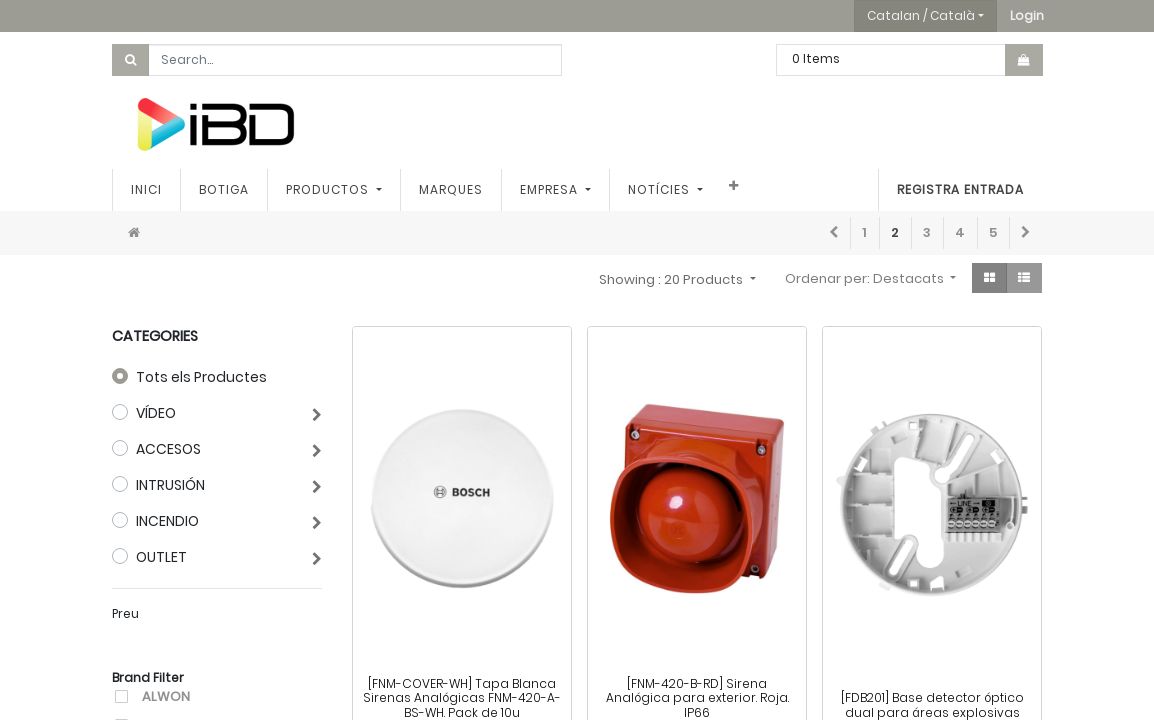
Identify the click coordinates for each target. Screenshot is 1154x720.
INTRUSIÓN (170, 485)
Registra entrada (960, 189)
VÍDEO (156, 413)
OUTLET (161, 557)
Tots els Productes (201, 377)
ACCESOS (168, 449)
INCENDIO (167, 521)
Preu (125, 613)
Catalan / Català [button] (921, 15)
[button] (1027, 16)
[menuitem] (146, 190)
